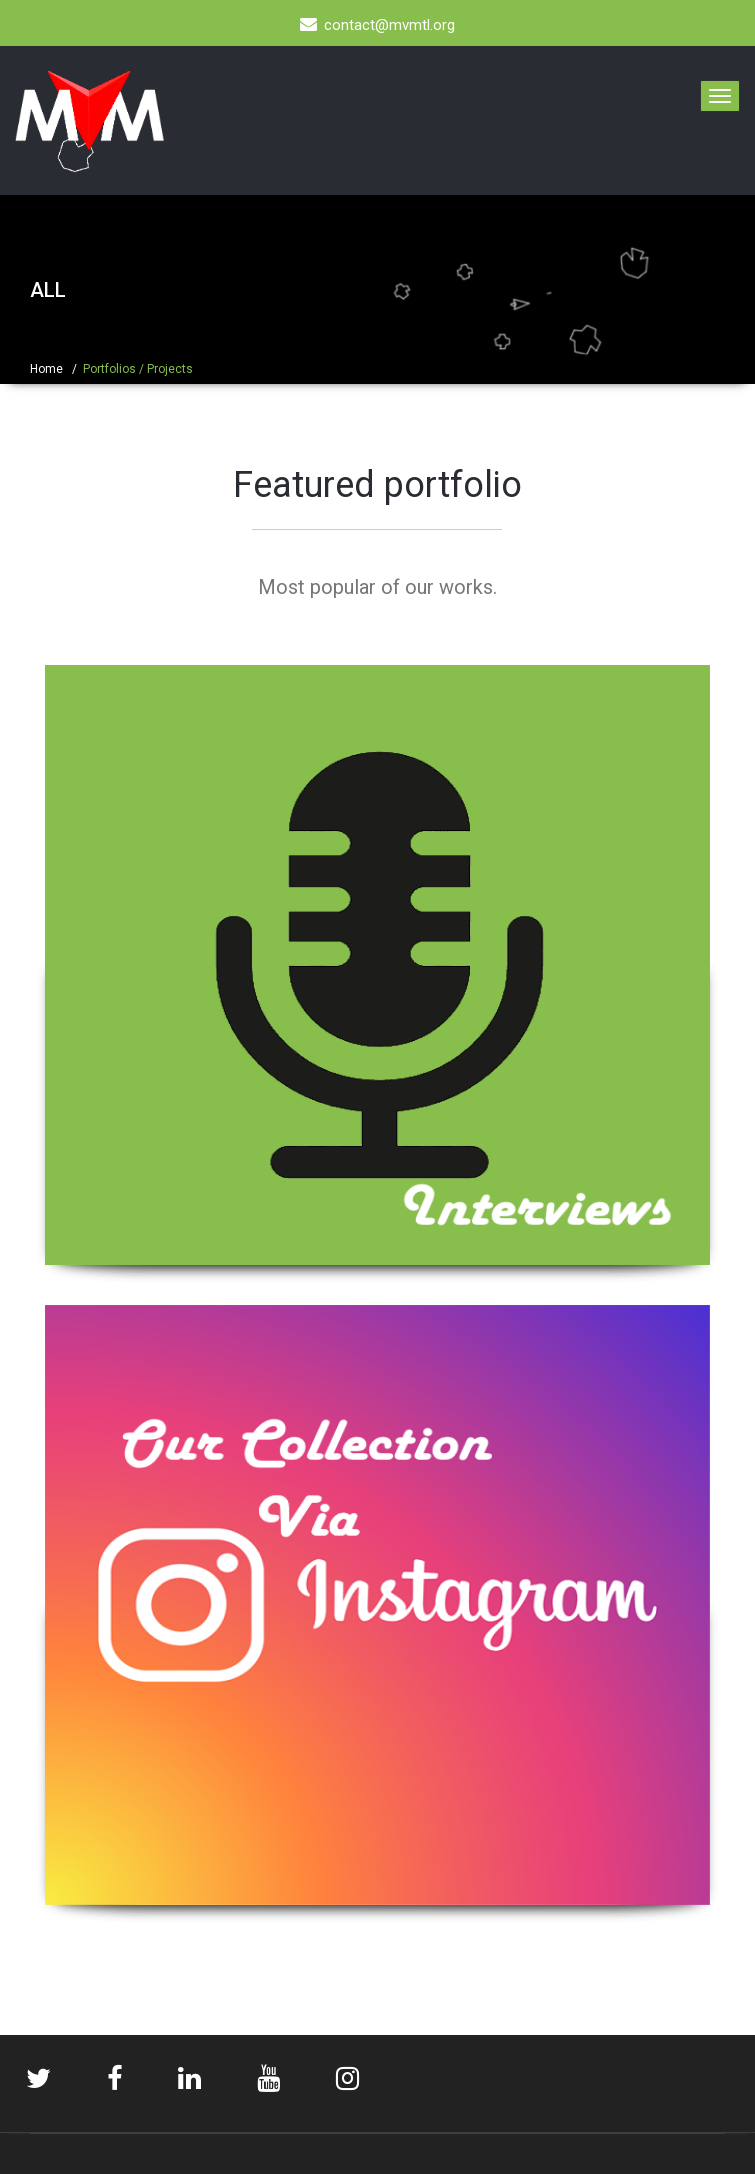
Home (46, 369)
